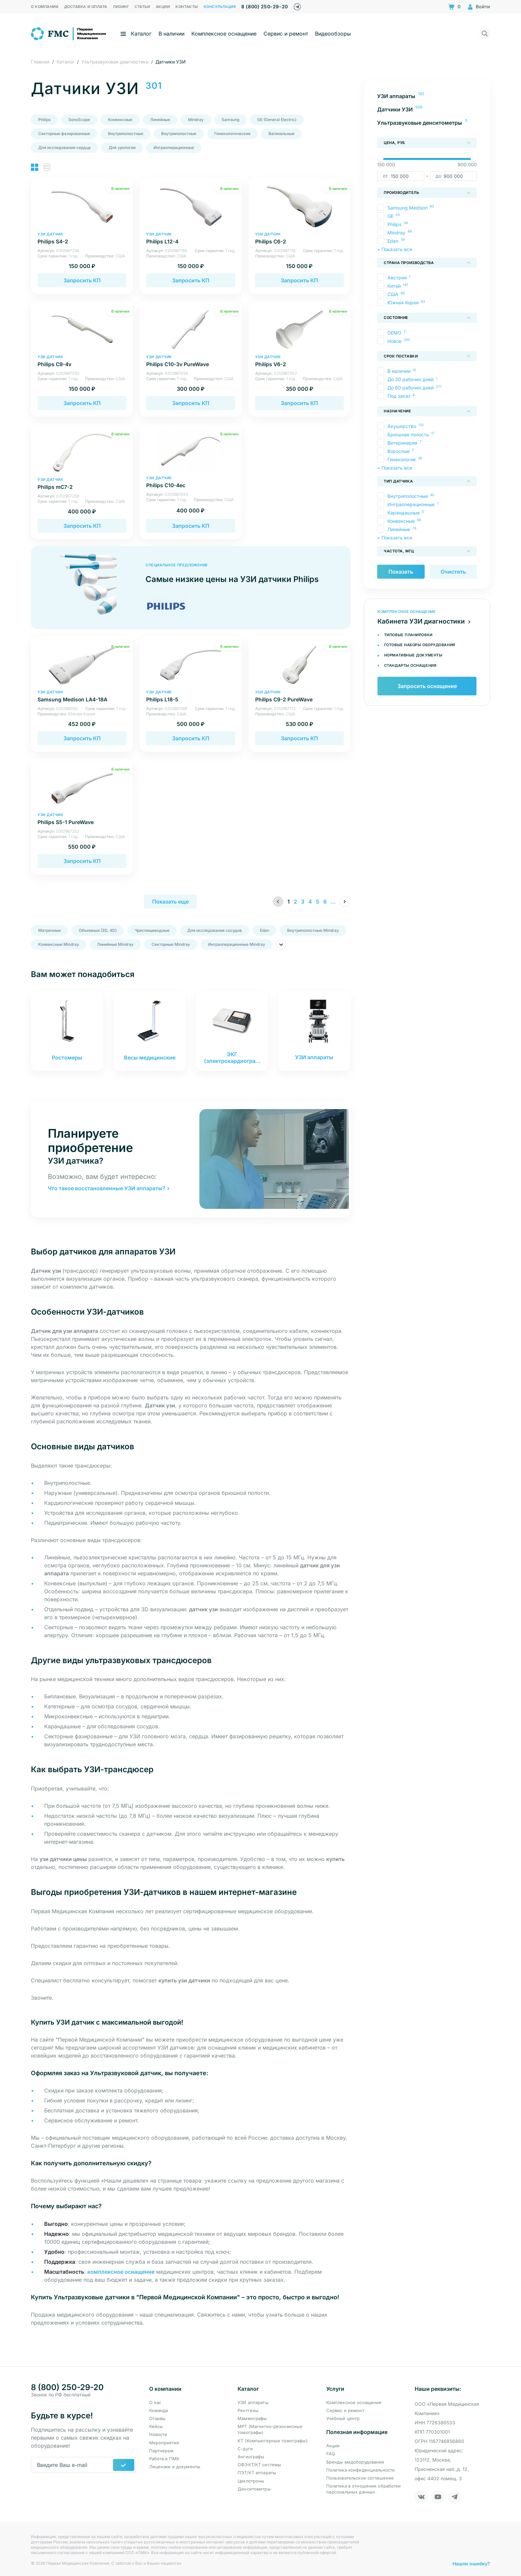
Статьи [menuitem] (142, 6)
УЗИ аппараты (253, 2402)
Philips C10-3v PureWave (190, 361)
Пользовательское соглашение (360, 2478)
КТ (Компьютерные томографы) (273, 2440)
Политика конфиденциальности (360, 2470)
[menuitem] (427, 96)
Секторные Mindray (171, 944)
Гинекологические (232, 133)
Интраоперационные (174, 147)
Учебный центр (343, 2418)
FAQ (330, 2453)
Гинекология (401, 459)
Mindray (196, 119)
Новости (158, 2434)
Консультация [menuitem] (220, 6)
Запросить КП (82, 280)
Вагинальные (281, 133)
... (333, 901)
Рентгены (248, 2410)
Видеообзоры (333, 33)
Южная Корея (403, 302)
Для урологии (122, 147)
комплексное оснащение (121, 2271)
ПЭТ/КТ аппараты (257, 2472)
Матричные (49, 930)
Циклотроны (251, 2481)
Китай (394, 286)
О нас (155, 2402)
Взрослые (398, 451)
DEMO (394, 333)
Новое (394, 341)
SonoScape (79, 119)
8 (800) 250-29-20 (264, 6)
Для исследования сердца (64, 147)
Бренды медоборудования (355, 2462)
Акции (333, 2445)
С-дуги (245, 2448)
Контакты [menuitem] (186, 6)
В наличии (171, 33)
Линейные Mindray (115, 944)
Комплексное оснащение (224, 33)
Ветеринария (402, 443)
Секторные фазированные (64, 133)
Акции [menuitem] (163, 6)
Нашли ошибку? (471, 2562)
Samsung (230, 119)
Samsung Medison (407, 208)
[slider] (380, 158)
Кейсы (156, 2426)
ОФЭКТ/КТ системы (259, 2464)
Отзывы (157, 2418)
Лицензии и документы (175, 2466)
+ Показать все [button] (394, 249)
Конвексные (120, 119)
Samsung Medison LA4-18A (82, 696)
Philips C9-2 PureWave (299, 696)
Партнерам (161, 2450)
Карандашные (403, 512)
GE (390, 216)
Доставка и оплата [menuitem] (85, 6)
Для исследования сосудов (214, 930)
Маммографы (252, 2418)
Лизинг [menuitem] (121, 6)
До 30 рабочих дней (410, 379)
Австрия (397, 277)
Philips (44, 119)
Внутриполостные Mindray (313, 930)
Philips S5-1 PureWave (82, 818)
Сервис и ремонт (285, 33)
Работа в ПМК (164, 2458)
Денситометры (254, 2489)
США (392, 294)
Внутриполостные (125, 133)
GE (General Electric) (276, 119)
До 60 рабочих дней (410, 387)
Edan (264, 930)
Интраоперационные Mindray (236, 944)
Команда (158, 2410)
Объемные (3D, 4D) (98, 930)
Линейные (160, 119)
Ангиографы (251, 2456)
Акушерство (401, 426)
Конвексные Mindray (58, 944)
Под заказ (398, 396)
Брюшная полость (408, 434)
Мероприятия (164, 2442)
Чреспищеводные (152, 930)
